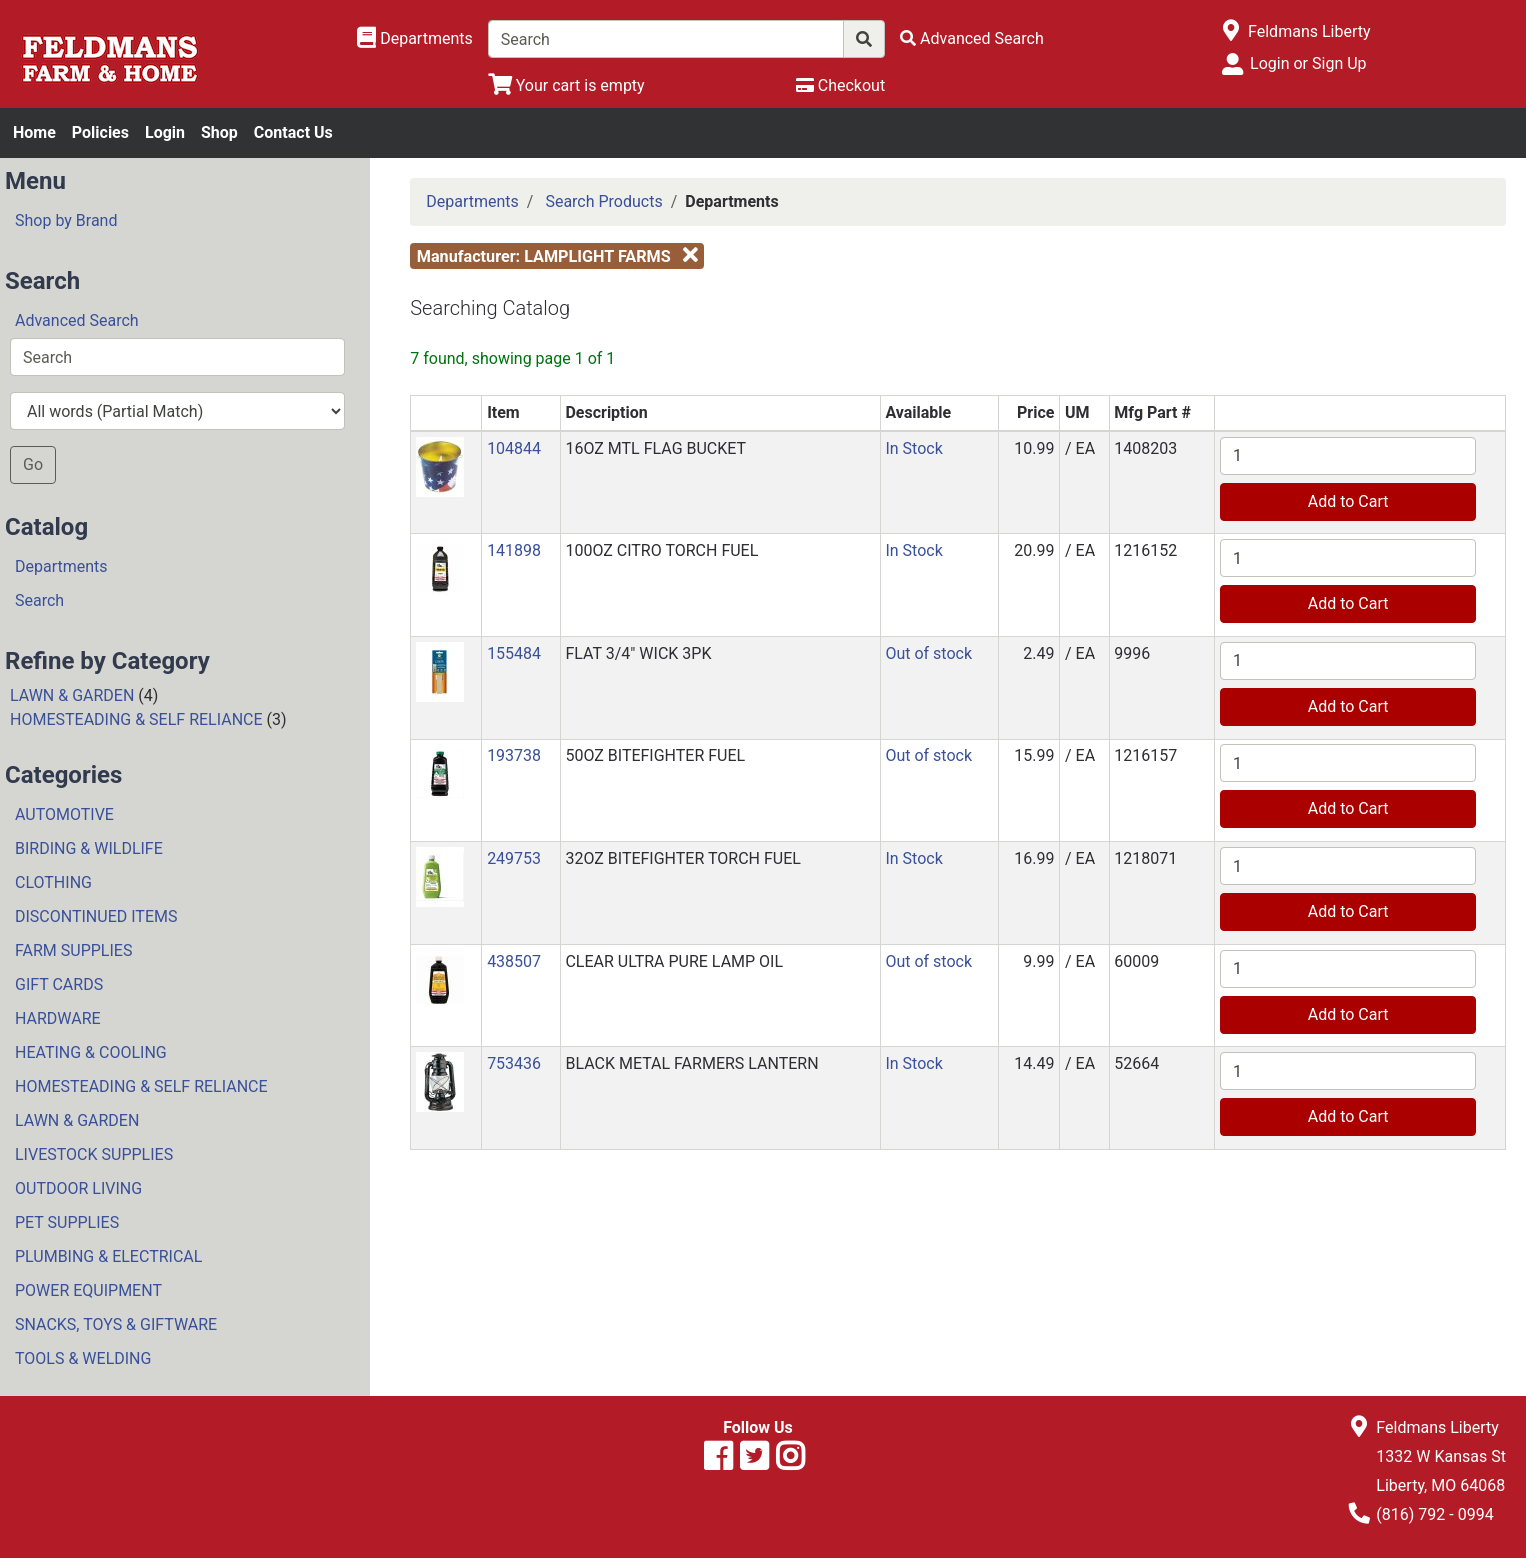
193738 (514, 755)
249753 (514, 858)
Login (165, 132)
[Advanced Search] (972, 38)
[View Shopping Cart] (566, 85)
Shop (219, 132)
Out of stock (928, 653)
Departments (61, 566)
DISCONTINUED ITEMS (96, 916)
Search (39, 600)
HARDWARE (58, 1018)
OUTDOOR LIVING (78, 1188)
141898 (514, 550)
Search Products (603, 201)
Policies (100, 132)
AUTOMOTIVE (64, 814)
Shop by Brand (66, 220)
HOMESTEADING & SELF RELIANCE (136, 719)
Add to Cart (1348, 501)
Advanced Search (77, 320)
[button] (440, 465)
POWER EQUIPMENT (88, 1290)
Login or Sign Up (1308, 63)
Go (33, 464)
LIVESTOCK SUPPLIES (94, 1154)
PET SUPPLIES (67, 1222)
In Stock (913, 448)
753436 (514, 1063)
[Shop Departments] (415, 39)
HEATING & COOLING (91, 1052)
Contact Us (293, 132)
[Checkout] (840, 85)
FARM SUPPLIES (73, 950)
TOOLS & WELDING (83, 1358)
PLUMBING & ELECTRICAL (108, 1256)
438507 (514, 961)
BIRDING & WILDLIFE (89, 848)
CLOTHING (53, 882)
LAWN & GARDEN (72, 695)
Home (34, 132)
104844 (514, 448)
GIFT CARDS (59, 984)
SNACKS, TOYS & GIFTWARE (116, 1324)
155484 (514, 653)
